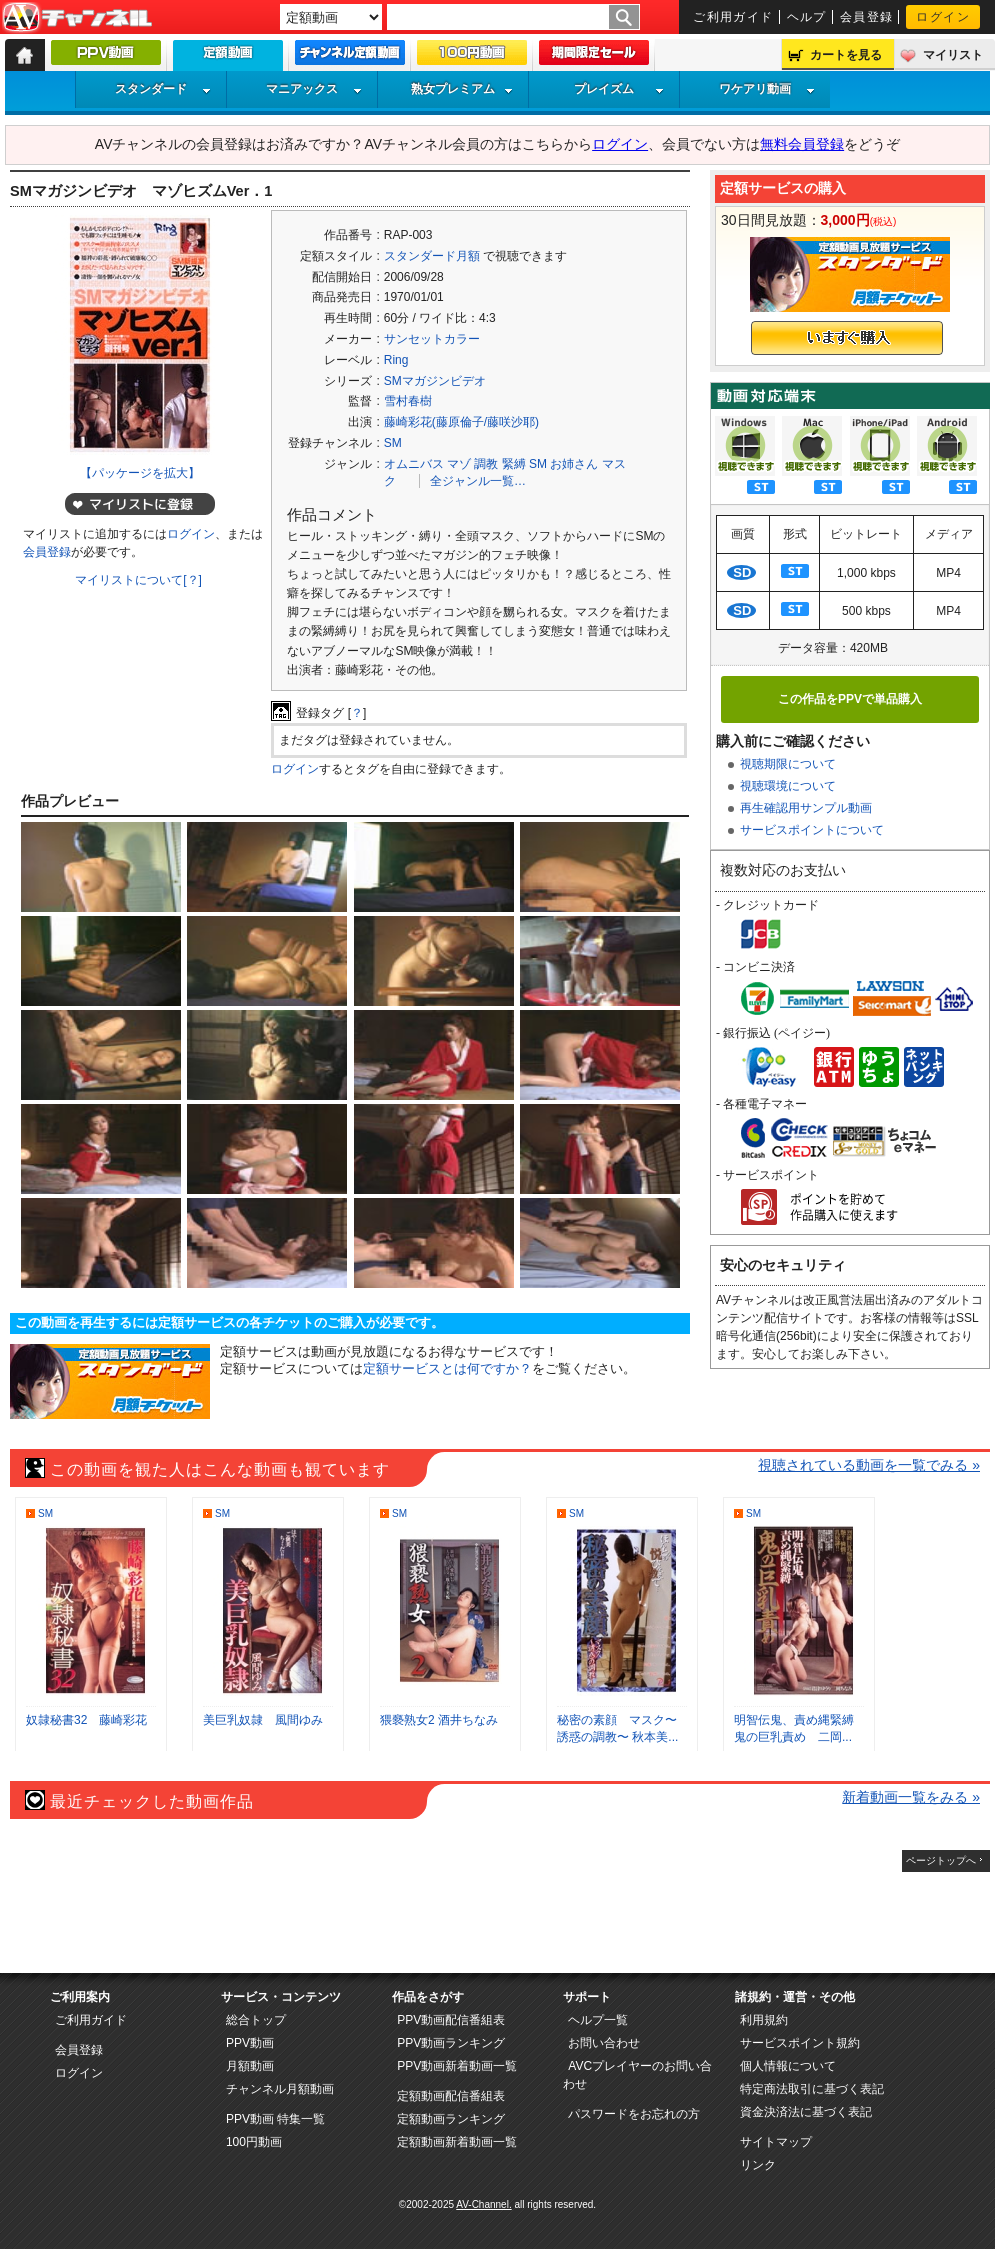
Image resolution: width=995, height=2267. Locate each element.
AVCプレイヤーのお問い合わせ (637, 2075)
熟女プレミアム (462, 89)
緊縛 (514, 464)
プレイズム (619, 89)
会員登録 (867, 17)
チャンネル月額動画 (280, 2089)
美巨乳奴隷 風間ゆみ (263, 1720)
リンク (758, 2165)
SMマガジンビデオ (435, 381)
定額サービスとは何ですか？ (447, 1368)
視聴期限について (788, 764)
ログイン (943, 17)
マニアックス (314, 89)
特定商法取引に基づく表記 (812, 2089)
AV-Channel (77, 18)
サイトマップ (776, 2142)
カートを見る (846, 55)
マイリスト (953, 55)
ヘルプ (807, 17)
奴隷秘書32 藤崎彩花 (86, 1720)
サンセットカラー (432, 339)
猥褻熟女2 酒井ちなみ (439, 1720)
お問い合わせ (604, 2043)
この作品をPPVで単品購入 (850, 699)
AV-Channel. (483, 2204)
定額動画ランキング (451, 2119)
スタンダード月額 (432, 256)
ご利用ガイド (733, 17)
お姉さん (574, 464)
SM (393, 443)
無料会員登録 (802, 144)
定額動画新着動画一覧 (457, 2142)
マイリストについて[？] (138, 580)
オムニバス (414, 464)
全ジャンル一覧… (478, 481)
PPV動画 (250, 2043)
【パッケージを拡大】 (140, 473)
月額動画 (250, 2066)
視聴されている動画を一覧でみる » (869, 1465)
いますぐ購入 (847, 338)
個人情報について (788, 2066)
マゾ (459, 464)
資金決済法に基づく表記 (806, 2112)
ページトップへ (941, 1860)
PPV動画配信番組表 (451, 2020)
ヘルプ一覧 (598, 2020)
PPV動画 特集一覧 (275, 2119)
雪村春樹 (408, 401)
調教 (486, 464)
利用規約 (764, 2020)
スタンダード (163, 89)
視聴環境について (788, 786)
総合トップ (256, 2020)
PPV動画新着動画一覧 (457, 2066)
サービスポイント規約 (800, 2043)
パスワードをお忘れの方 (634, 2114)
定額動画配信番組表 (451, 2096)
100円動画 (254, 2142)
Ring (396, 360)
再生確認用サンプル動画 (806, 808)
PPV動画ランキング (451, 2043)
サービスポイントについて (812, 830)
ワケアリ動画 (767, 89)
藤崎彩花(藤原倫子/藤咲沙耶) (461, 422)
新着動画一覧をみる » (911, 1797)
